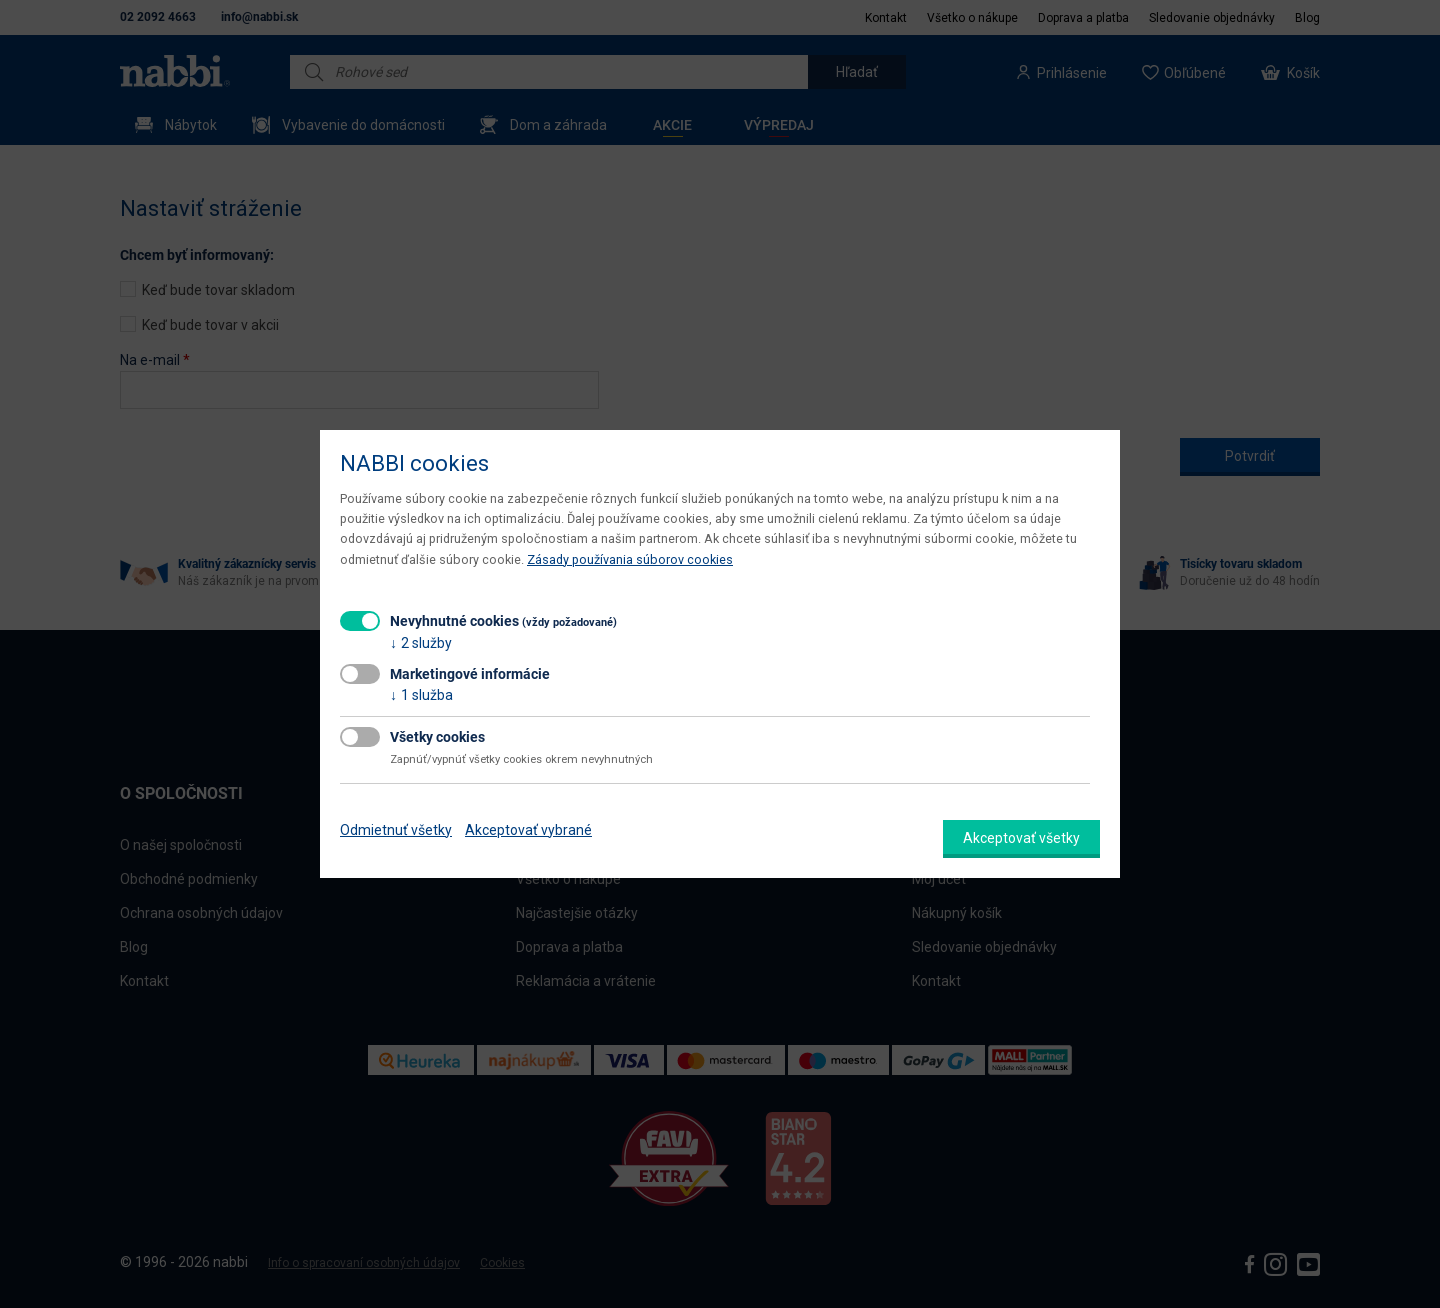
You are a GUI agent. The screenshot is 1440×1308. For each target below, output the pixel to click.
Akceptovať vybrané (528, 830)
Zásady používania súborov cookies (630, 559)
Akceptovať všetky (1021, 838)
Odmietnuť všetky (396, 830)
